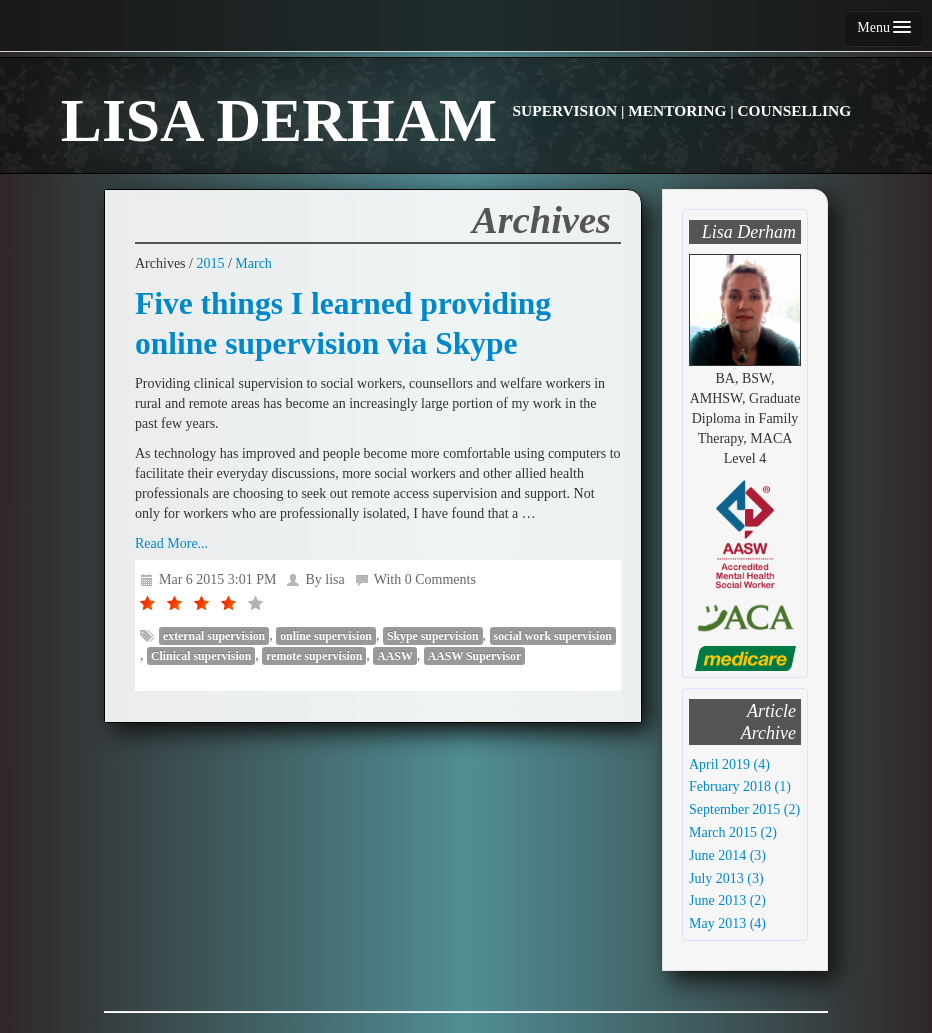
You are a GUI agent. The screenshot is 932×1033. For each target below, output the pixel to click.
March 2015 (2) (733, 832)
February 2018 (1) (740, 786)
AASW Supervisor (474, 656)
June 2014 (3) (727, 855)
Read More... (171, 543)
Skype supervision (433, 636)
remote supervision (314, 656)
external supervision (214, 636)
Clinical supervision (201, 656)
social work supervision (553, 636)
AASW (395, 656)
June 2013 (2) (727, 900)
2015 (210, 263)
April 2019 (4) (729, 764)
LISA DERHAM (456, 120)
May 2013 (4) (727, 923)
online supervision (326, 636)
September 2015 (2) (744, 809)
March (253, 263)
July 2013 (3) (726, 878)
